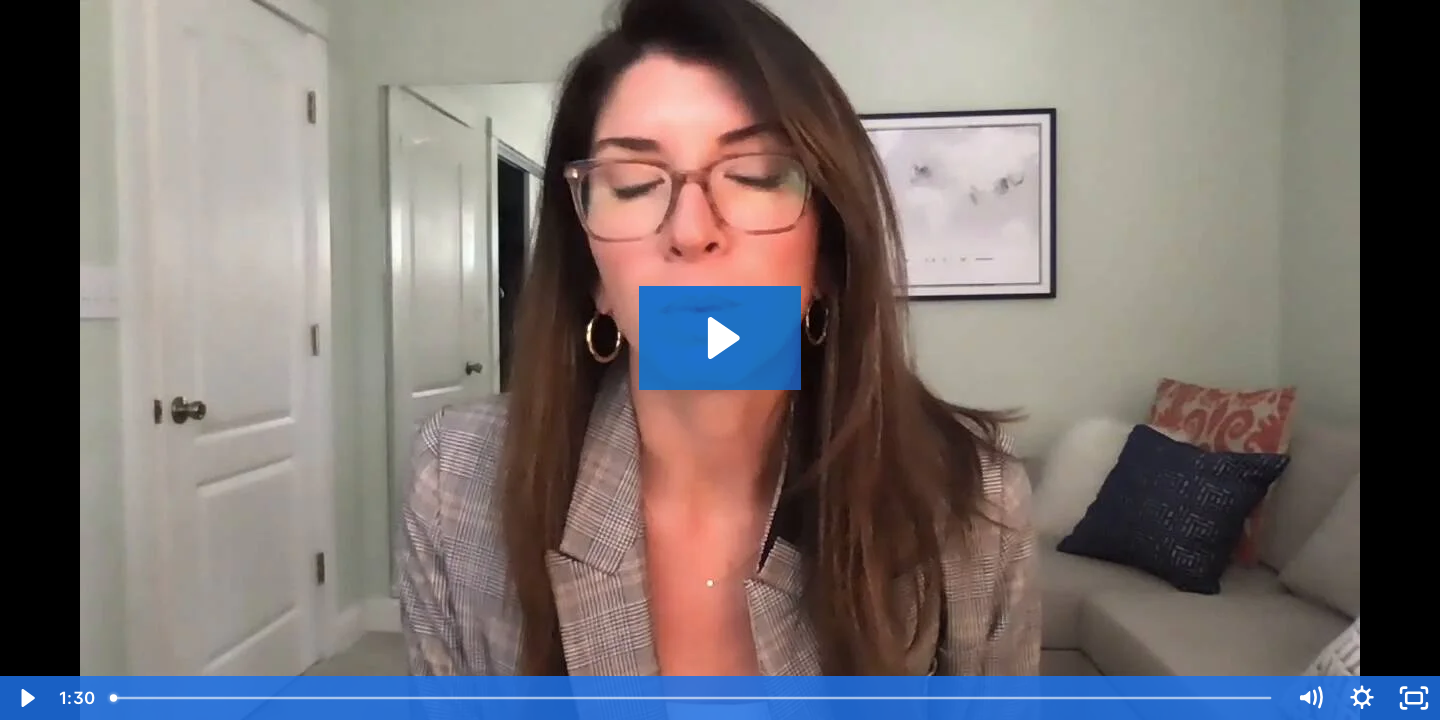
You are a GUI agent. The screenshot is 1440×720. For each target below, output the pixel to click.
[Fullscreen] (1414, 698)
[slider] (692, 698)
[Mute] (1310, 698)
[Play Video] (26, 698)
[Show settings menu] (1362, 698)
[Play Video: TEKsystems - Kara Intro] (720, 338)
